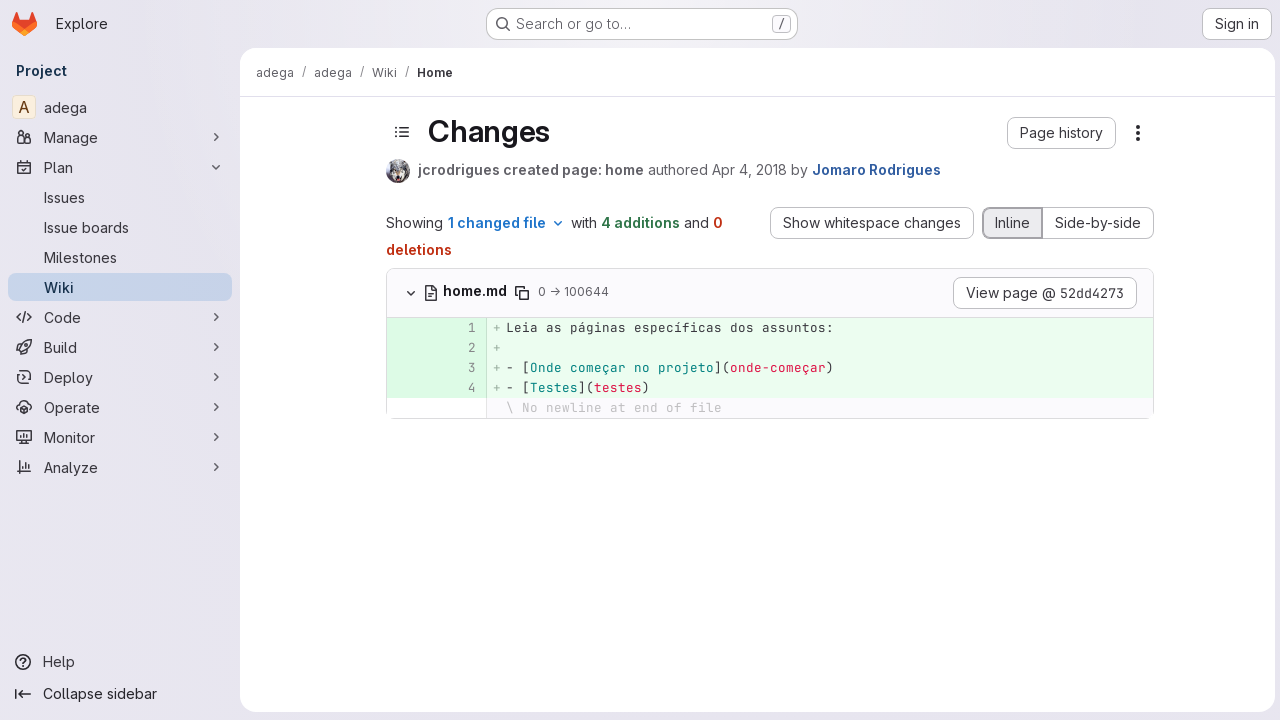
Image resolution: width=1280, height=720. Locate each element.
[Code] (120, 317)
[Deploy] (120, 377)
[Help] (120, 662)
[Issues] (120, 197)
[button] (1060, 133)
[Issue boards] (120, 227)
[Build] (120, 347)
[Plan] (120, 167)
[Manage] (120, 137)
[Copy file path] (521, 293)
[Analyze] (120, 467)
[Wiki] (120, 287)
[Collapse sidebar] (120, 694)
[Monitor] (120, 437)
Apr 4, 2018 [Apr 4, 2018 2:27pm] (748, 169)
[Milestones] (120, 257)
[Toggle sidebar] (401, 132)
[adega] (120, 107)
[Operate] (120, 407)
